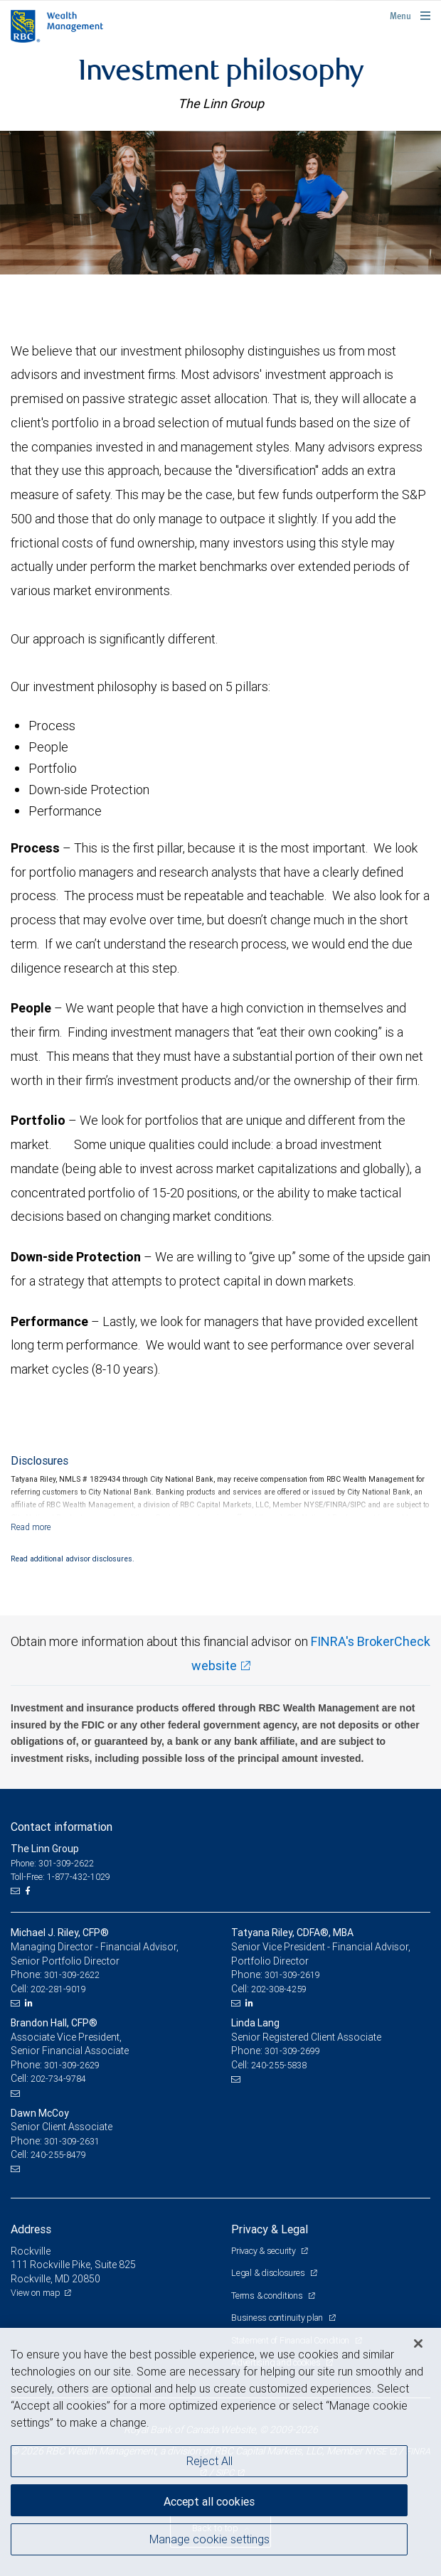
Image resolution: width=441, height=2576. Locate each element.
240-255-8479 (58, 2155)
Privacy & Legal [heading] (269, 2229)
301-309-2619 (292, 1975)
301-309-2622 (72, 1975)
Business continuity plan (278, 2318)
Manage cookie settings (209, 2539)
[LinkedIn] (30, 2003)
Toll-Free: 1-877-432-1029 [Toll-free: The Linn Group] (60, 1877)
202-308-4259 (279, 1989)
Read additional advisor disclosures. (72, 1559)
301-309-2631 (72, 2141)
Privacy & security (264, 2251)
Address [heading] (31, 2229)
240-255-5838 (279, 2065)
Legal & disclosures (269, 2273)
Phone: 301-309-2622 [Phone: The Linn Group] (52, 1863)
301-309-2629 (72, 2065)
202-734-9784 (58, 2079)
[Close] (418, 2343)
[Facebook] (29, 1891)
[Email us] (17, 1891)
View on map (35, 2293)
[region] (220, 2452)
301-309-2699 (292, 2051)
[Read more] (31, 1527)
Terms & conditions (267, 2295)
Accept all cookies (209, 2501)
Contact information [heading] (61, 1826)
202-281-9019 (58, 1989)
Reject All (209, 2461)
